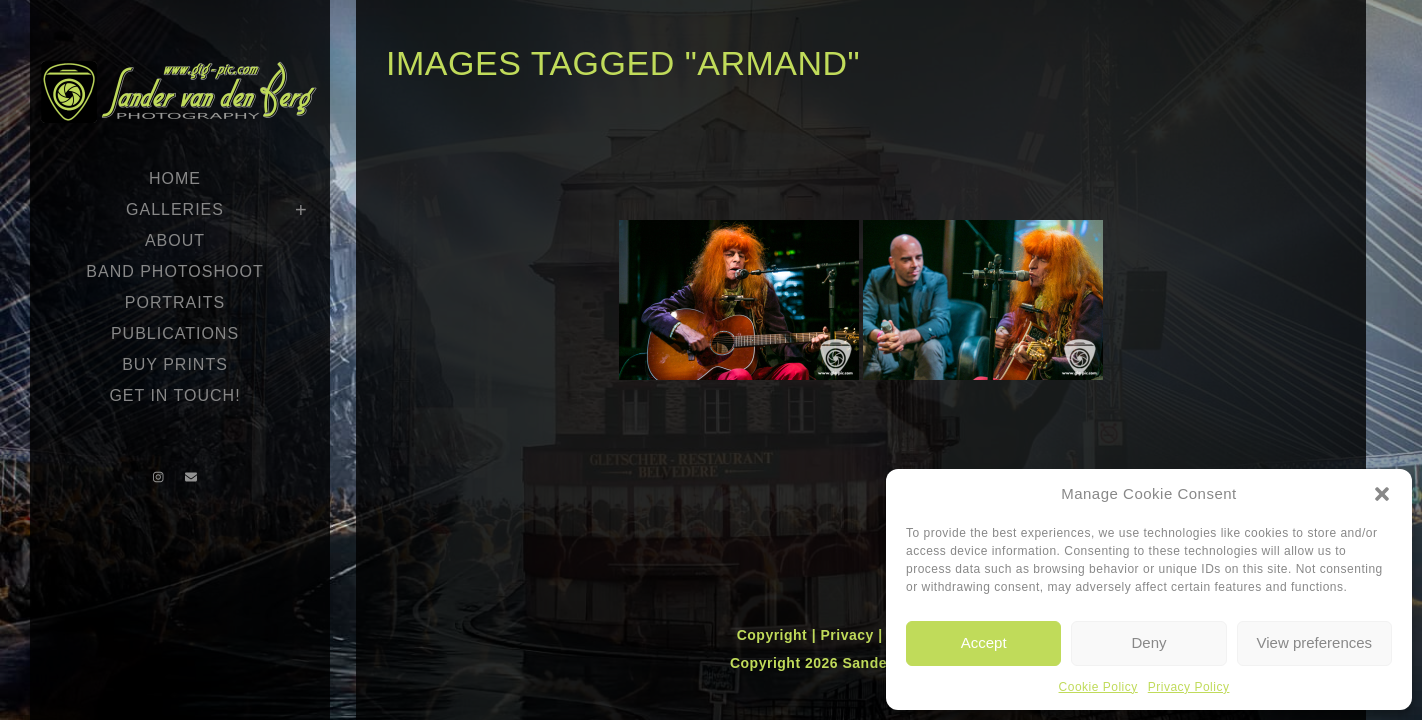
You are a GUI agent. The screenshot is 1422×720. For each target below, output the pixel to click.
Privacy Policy (1189, 687)
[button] (1382, 494)
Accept (984, 642)
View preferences (1315, 642)
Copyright (774, 635)
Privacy (849, 635)
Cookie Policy (1098, 687)
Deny (1148, 642)
